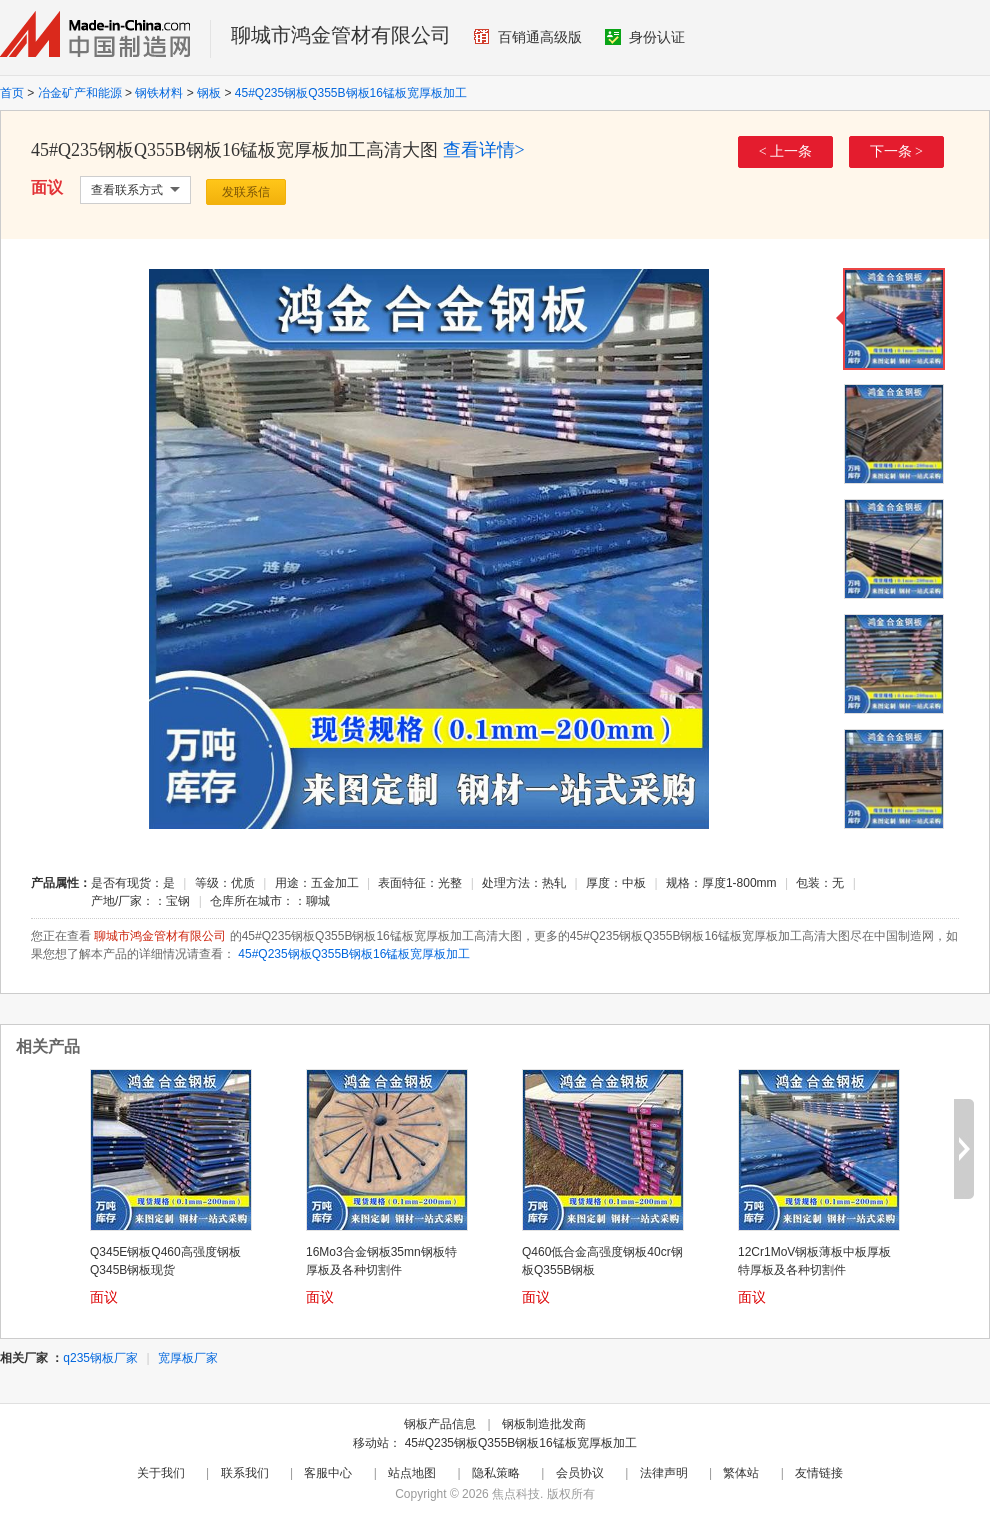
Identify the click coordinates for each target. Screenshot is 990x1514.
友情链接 (819, 1473)
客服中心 (328, 1473)
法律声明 (664, 1473)
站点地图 (412, 1473)
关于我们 (161, 1473)
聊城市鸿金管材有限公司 (341, 35)
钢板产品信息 (440, 1424)
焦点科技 (516, 1494)
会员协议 (580, 1473)
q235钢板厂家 (100, 1358)
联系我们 (245, 1473)
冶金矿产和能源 (80, 93)
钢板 (209, 93)
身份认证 (645, 37)
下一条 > (896, 151)
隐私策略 (496, 1473)
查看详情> (484, 150)
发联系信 (246, 192)
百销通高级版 (528, 37)
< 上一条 (785, 151)
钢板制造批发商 (544, 1424)
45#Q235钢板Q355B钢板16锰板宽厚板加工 (351, 93)
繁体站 (741, 1473)
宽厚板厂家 (188, 1358)
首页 (12, 93)
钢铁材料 (159, 93)
